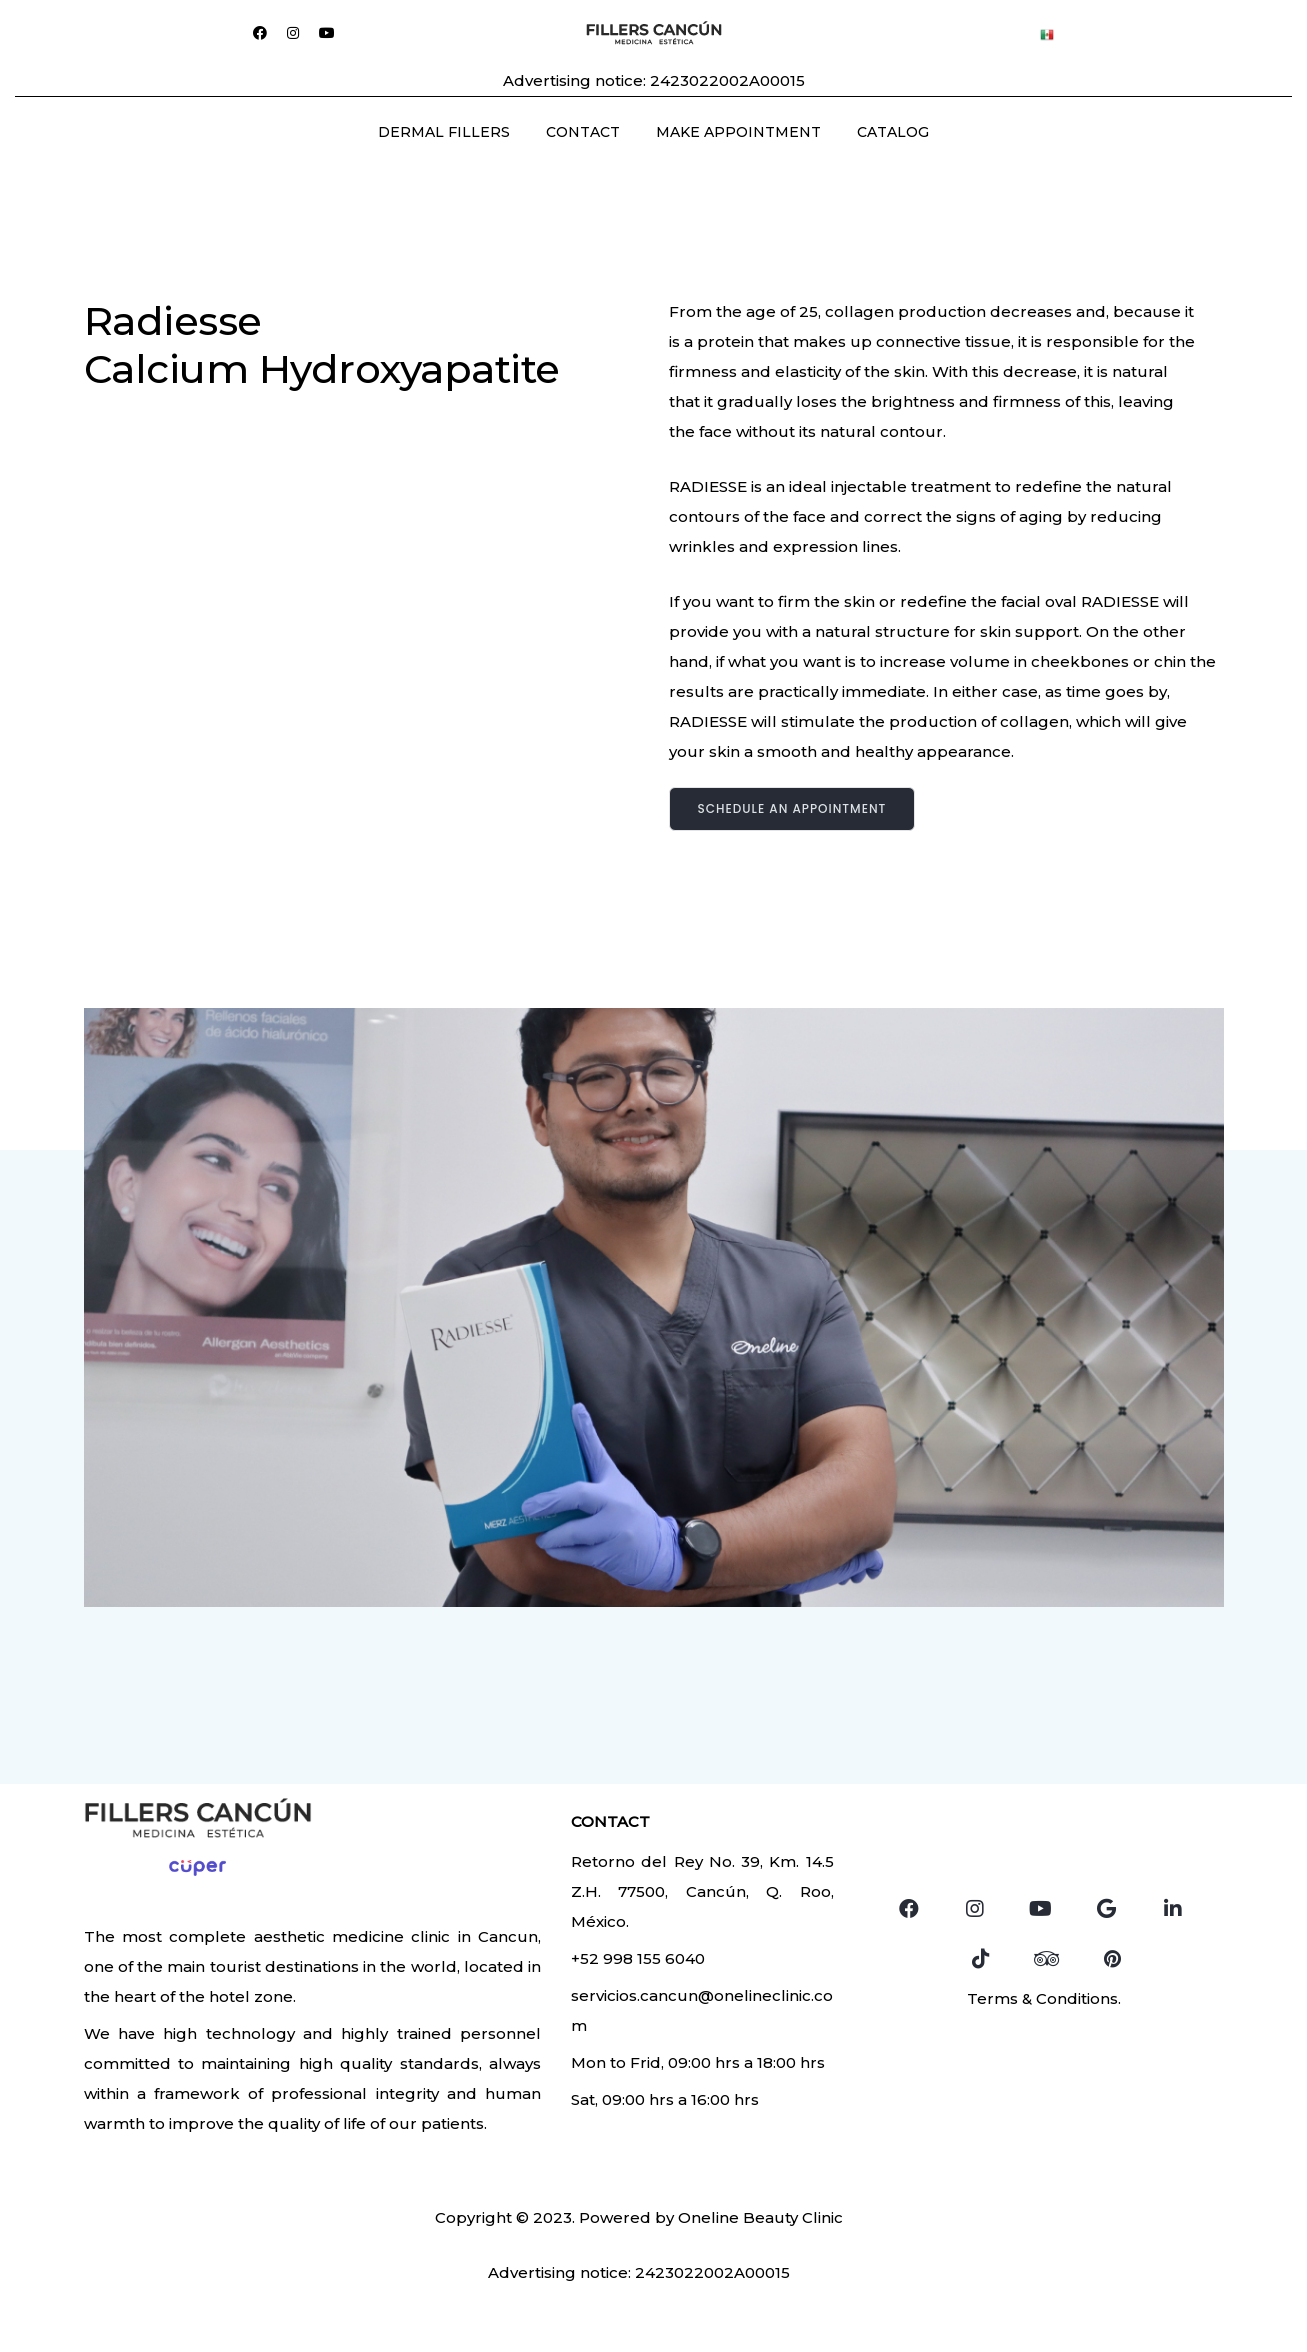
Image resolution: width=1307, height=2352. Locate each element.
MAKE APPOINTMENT (738, 132)
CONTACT (583, 132)
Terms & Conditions (1042, 1998)
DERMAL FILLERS (444, 132)
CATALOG (893, 132)
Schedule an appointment (792, 808)
